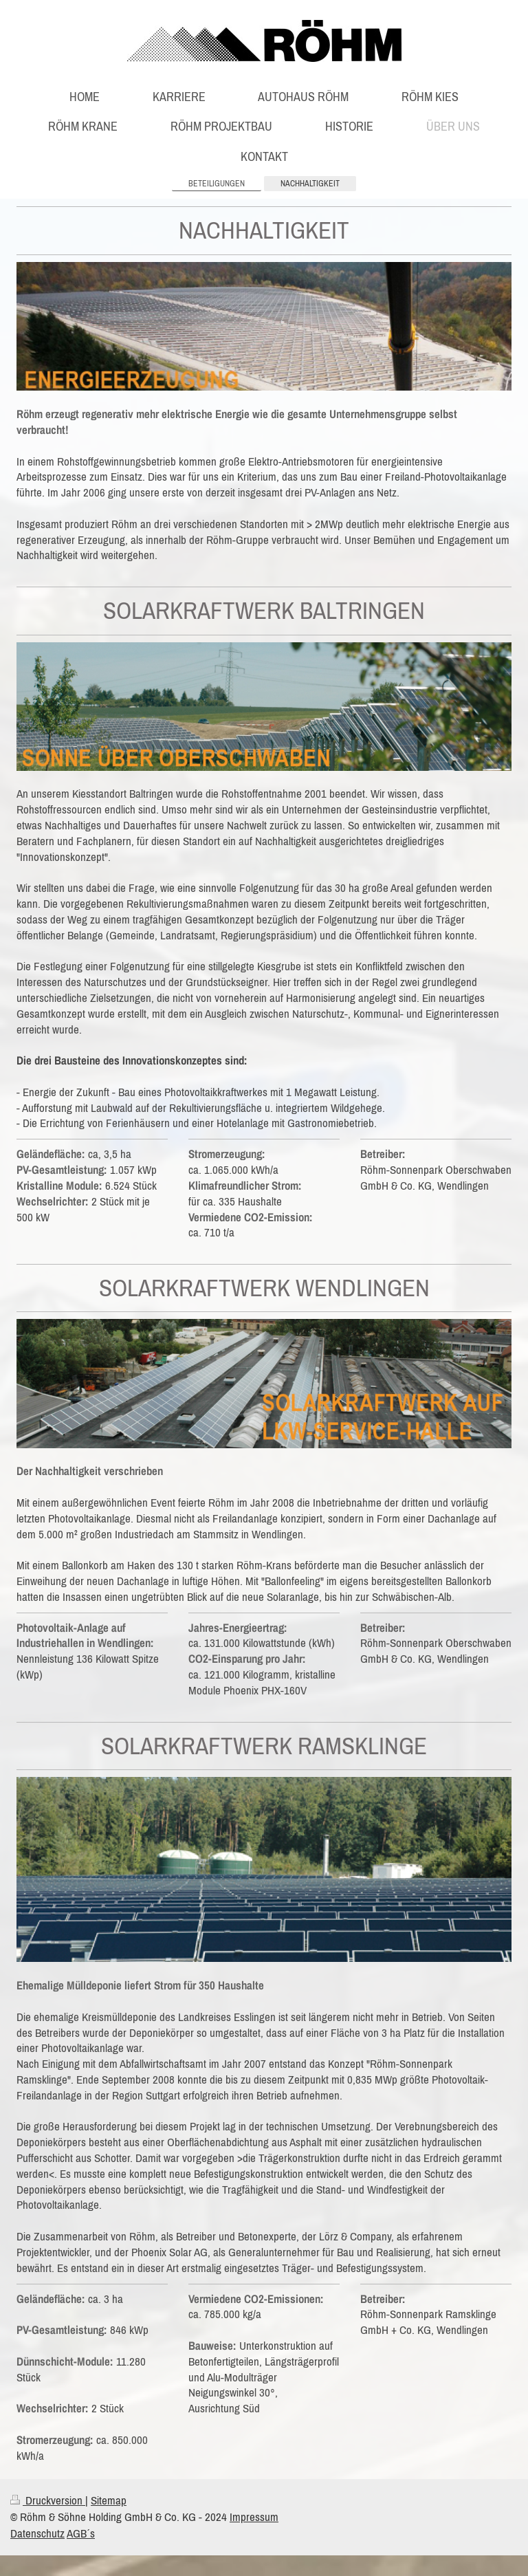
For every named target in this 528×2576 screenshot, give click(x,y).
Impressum (254, 2517)
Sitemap (108, 2500)
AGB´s (81, 2533)
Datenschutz (37, 2533)
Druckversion (47, 2500)
